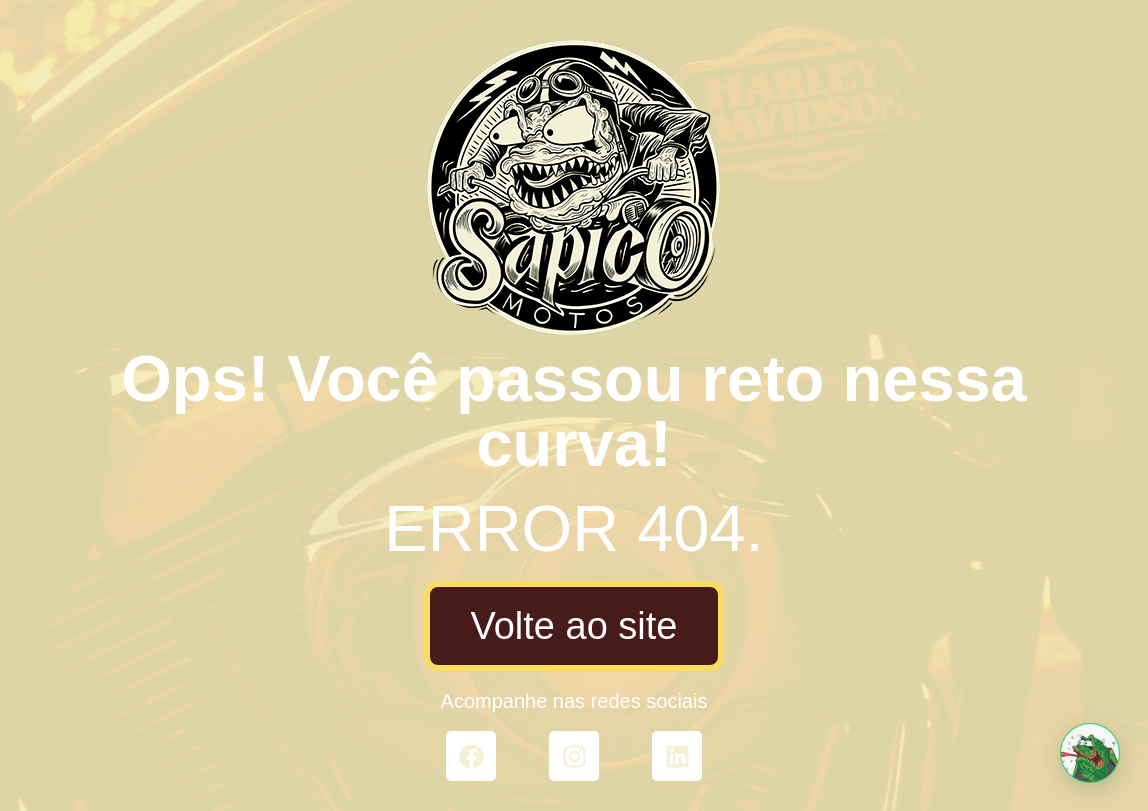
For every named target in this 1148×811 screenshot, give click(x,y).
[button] (1090, 753)
